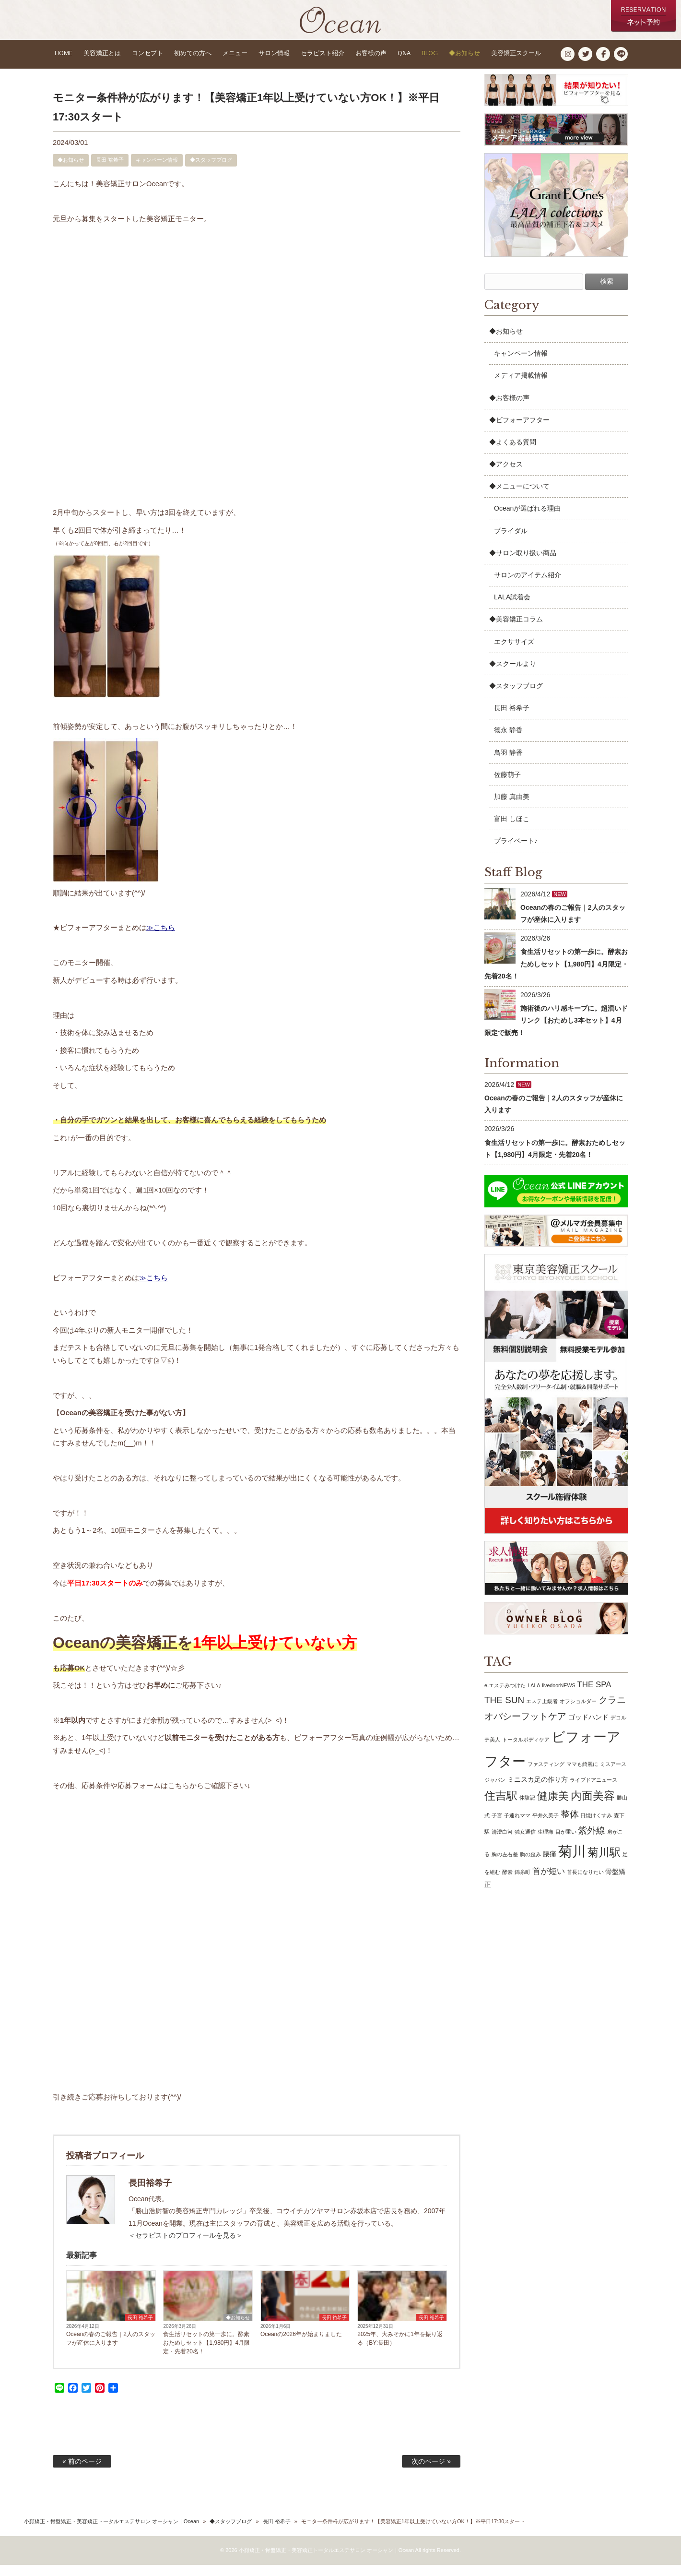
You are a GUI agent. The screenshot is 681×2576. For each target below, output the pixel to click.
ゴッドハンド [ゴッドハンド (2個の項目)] (588, 1728)
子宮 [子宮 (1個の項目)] (497, 1826)
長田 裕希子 (110, 171)
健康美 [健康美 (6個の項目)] (553, 1807)
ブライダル (511, 542)
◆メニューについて (519, 497)
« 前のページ (82, 2472)
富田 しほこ (511, 830)
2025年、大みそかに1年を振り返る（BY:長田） (399, 2349)
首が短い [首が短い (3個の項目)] (548, 1882)
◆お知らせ (71, 171)
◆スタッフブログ (211, 171)
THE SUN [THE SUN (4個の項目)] (504, 1711)
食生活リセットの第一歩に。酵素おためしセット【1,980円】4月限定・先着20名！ (206, 2354)
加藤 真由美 (511, 807)
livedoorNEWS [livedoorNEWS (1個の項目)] (558, 1696)
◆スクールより (512, 675)
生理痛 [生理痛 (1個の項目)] (545, 1843)
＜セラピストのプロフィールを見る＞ (186, 2246)
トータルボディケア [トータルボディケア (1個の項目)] (526, 1750)
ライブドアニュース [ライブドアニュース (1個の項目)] (593, 1791)
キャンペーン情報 (157, 171)
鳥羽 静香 (508, 763)
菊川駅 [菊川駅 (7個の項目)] (604, 1863)
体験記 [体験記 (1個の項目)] (527, 1809)
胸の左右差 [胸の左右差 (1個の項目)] (505, 1865)
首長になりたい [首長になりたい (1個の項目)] (585, 1883)
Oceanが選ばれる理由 (527, 520)
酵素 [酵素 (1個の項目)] (507, 1883)
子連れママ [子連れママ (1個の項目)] (517, 1826)
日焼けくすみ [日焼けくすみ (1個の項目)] (596, 1826)
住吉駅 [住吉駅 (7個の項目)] (500, 1807)
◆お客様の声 (509, 409)
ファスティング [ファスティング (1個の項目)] (546, 1775)
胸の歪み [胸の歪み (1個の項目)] (530, 1865)
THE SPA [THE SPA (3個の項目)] (594, 1695)
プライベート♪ (516, 852)
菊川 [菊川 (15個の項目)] (572, 1862)
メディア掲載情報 (521, 386)
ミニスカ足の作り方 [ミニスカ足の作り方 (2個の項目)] (537, 1790)
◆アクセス (506, 475)
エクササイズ (514, 652)
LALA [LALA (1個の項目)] (534, 1696)
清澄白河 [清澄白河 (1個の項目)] (502, 1843)
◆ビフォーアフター (519, 431)
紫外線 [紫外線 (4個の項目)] (591, 1842)
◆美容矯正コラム (516, 630)
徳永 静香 (508, 741)
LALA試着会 (512, 608)
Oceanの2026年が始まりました (301, 2345)
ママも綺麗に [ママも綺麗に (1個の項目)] (582, 1775)
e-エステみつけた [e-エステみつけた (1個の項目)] (505, 1696)
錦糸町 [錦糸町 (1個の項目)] (522, 1883)
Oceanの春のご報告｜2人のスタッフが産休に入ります (110, 2349)
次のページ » (431, 2472)
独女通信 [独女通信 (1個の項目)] (525, 1843)
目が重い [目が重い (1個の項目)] (565, 1843)
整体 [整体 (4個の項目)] (570, 1825)
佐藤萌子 (507, 785)
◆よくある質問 (512, 453)
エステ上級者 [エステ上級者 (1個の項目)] (542, 1712)
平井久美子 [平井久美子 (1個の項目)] (545, 1826)
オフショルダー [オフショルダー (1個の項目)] (578, 1712)
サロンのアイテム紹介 (527, 586)
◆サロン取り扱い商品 (522, 564)
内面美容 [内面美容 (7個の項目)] (593, 1807)
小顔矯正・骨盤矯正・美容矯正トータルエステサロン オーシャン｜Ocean (111, 2532)
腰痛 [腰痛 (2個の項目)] (549, 1865)
